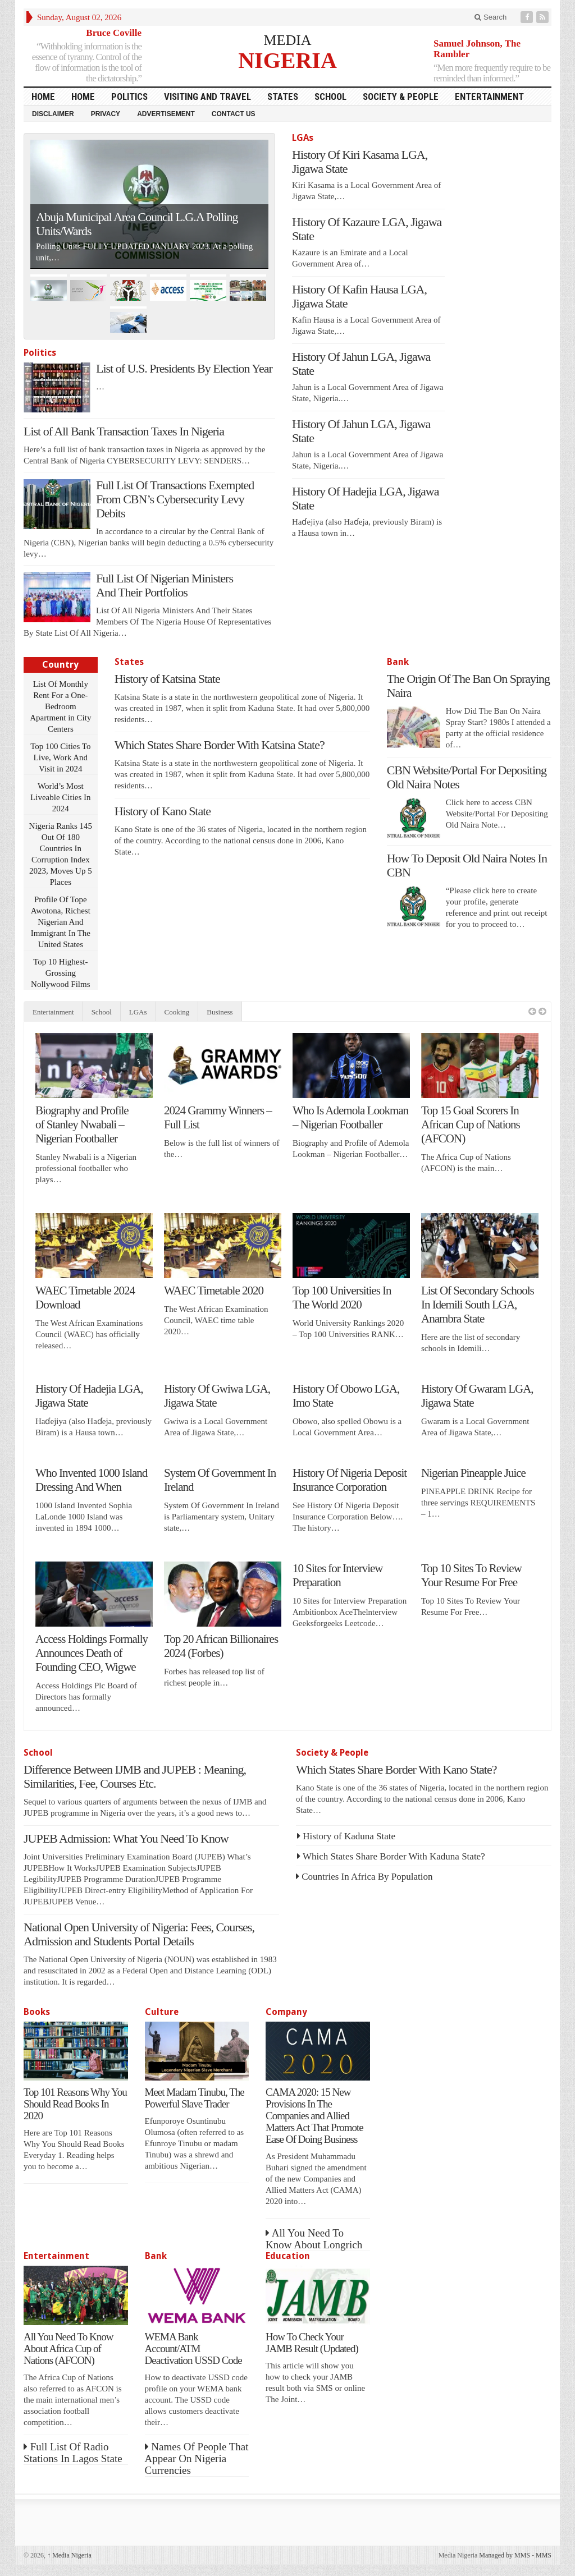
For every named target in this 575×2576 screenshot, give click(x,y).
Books (37, 2011)
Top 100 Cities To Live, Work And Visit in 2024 (60, 757)
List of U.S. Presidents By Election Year (184, 368)
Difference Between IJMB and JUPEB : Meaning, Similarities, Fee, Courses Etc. (135, 1776)
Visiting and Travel (207, 96)
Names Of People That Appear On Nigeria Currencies (197, 2458)
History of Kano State (163, 811)
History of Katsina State (167, 679)
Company (286, 2011)
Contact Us (233, 114)
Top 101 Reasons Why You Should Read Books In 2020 (75, 2104)
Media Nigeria (69, 2555)
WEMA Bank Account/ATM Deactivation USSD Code (193, 2348)
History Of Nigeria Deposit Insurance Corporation (350, 1480)
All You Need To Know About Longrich (314, 2239)
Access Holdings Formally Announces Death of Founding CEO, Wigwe (91, 1653)
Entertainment (489, 96)
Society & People (401, 96)
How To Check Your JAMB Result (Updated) (312, 2342)
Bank (398, 661)
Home (83, 96)
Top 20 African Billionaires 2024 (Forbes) (221, 1646)
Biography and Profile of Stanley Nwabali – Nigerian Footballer (82, 1124)
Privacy (105, 114)
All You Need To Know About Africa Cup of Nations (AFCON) (68, 2348)
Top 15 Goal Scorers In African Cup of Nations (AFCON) (470, 1124)
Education (288, 2256)
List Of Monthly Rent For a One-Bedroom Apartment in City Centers (60, 706)
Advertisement (166, 114)
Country (60, 664)
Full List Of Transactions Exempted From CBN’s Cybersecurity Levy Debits (175, 499)
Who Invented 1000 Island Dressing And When (91, 1480)
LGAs (302, 137)
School (330, 96)
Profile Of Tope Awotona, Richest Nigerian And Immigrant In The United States (60, 922)
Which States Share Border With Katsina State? (220, 745)
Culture (162, 2011)
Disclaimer (53, 114)
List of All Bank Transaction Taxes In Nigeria (124, 431)
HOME (43, 96)
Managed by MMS (504, 2555)
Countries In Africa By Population (367, 1876)
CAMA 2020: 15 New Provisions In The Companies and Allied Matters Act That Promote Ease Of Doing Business (314, 2115)
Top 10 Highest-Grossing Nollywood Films (60, 973)
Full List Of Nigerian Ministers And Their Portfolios (164, 585)
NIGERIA (287, 60)
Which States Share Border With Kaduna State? (394, 1856)
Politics (129, 96)
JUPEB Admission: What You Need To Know (126, 1838)
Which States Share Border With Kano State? (396, 1769)
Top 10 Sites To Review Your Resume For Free (471, 1575)
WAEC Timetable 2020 (213, 1290)
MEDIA (287, 40)
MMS (543, 2555)
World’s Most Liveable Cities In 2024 (60, 797)
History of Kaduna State (349, 1836)
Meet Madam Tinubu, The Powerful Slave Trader (194, 2098)
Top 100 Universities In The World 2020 (342, 1297)
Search (490, 17)
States (282, 96)
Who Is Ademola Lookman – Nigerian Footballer (350, 1117)
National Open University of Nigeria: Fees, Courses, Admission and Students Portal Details (139, 1934)
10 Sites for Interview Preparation (338, 1575)
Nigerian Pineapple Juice (473, 1473)
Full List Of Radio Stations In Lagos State (73, 2452)
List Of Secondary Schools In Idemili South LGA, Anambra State (477, 1304)
